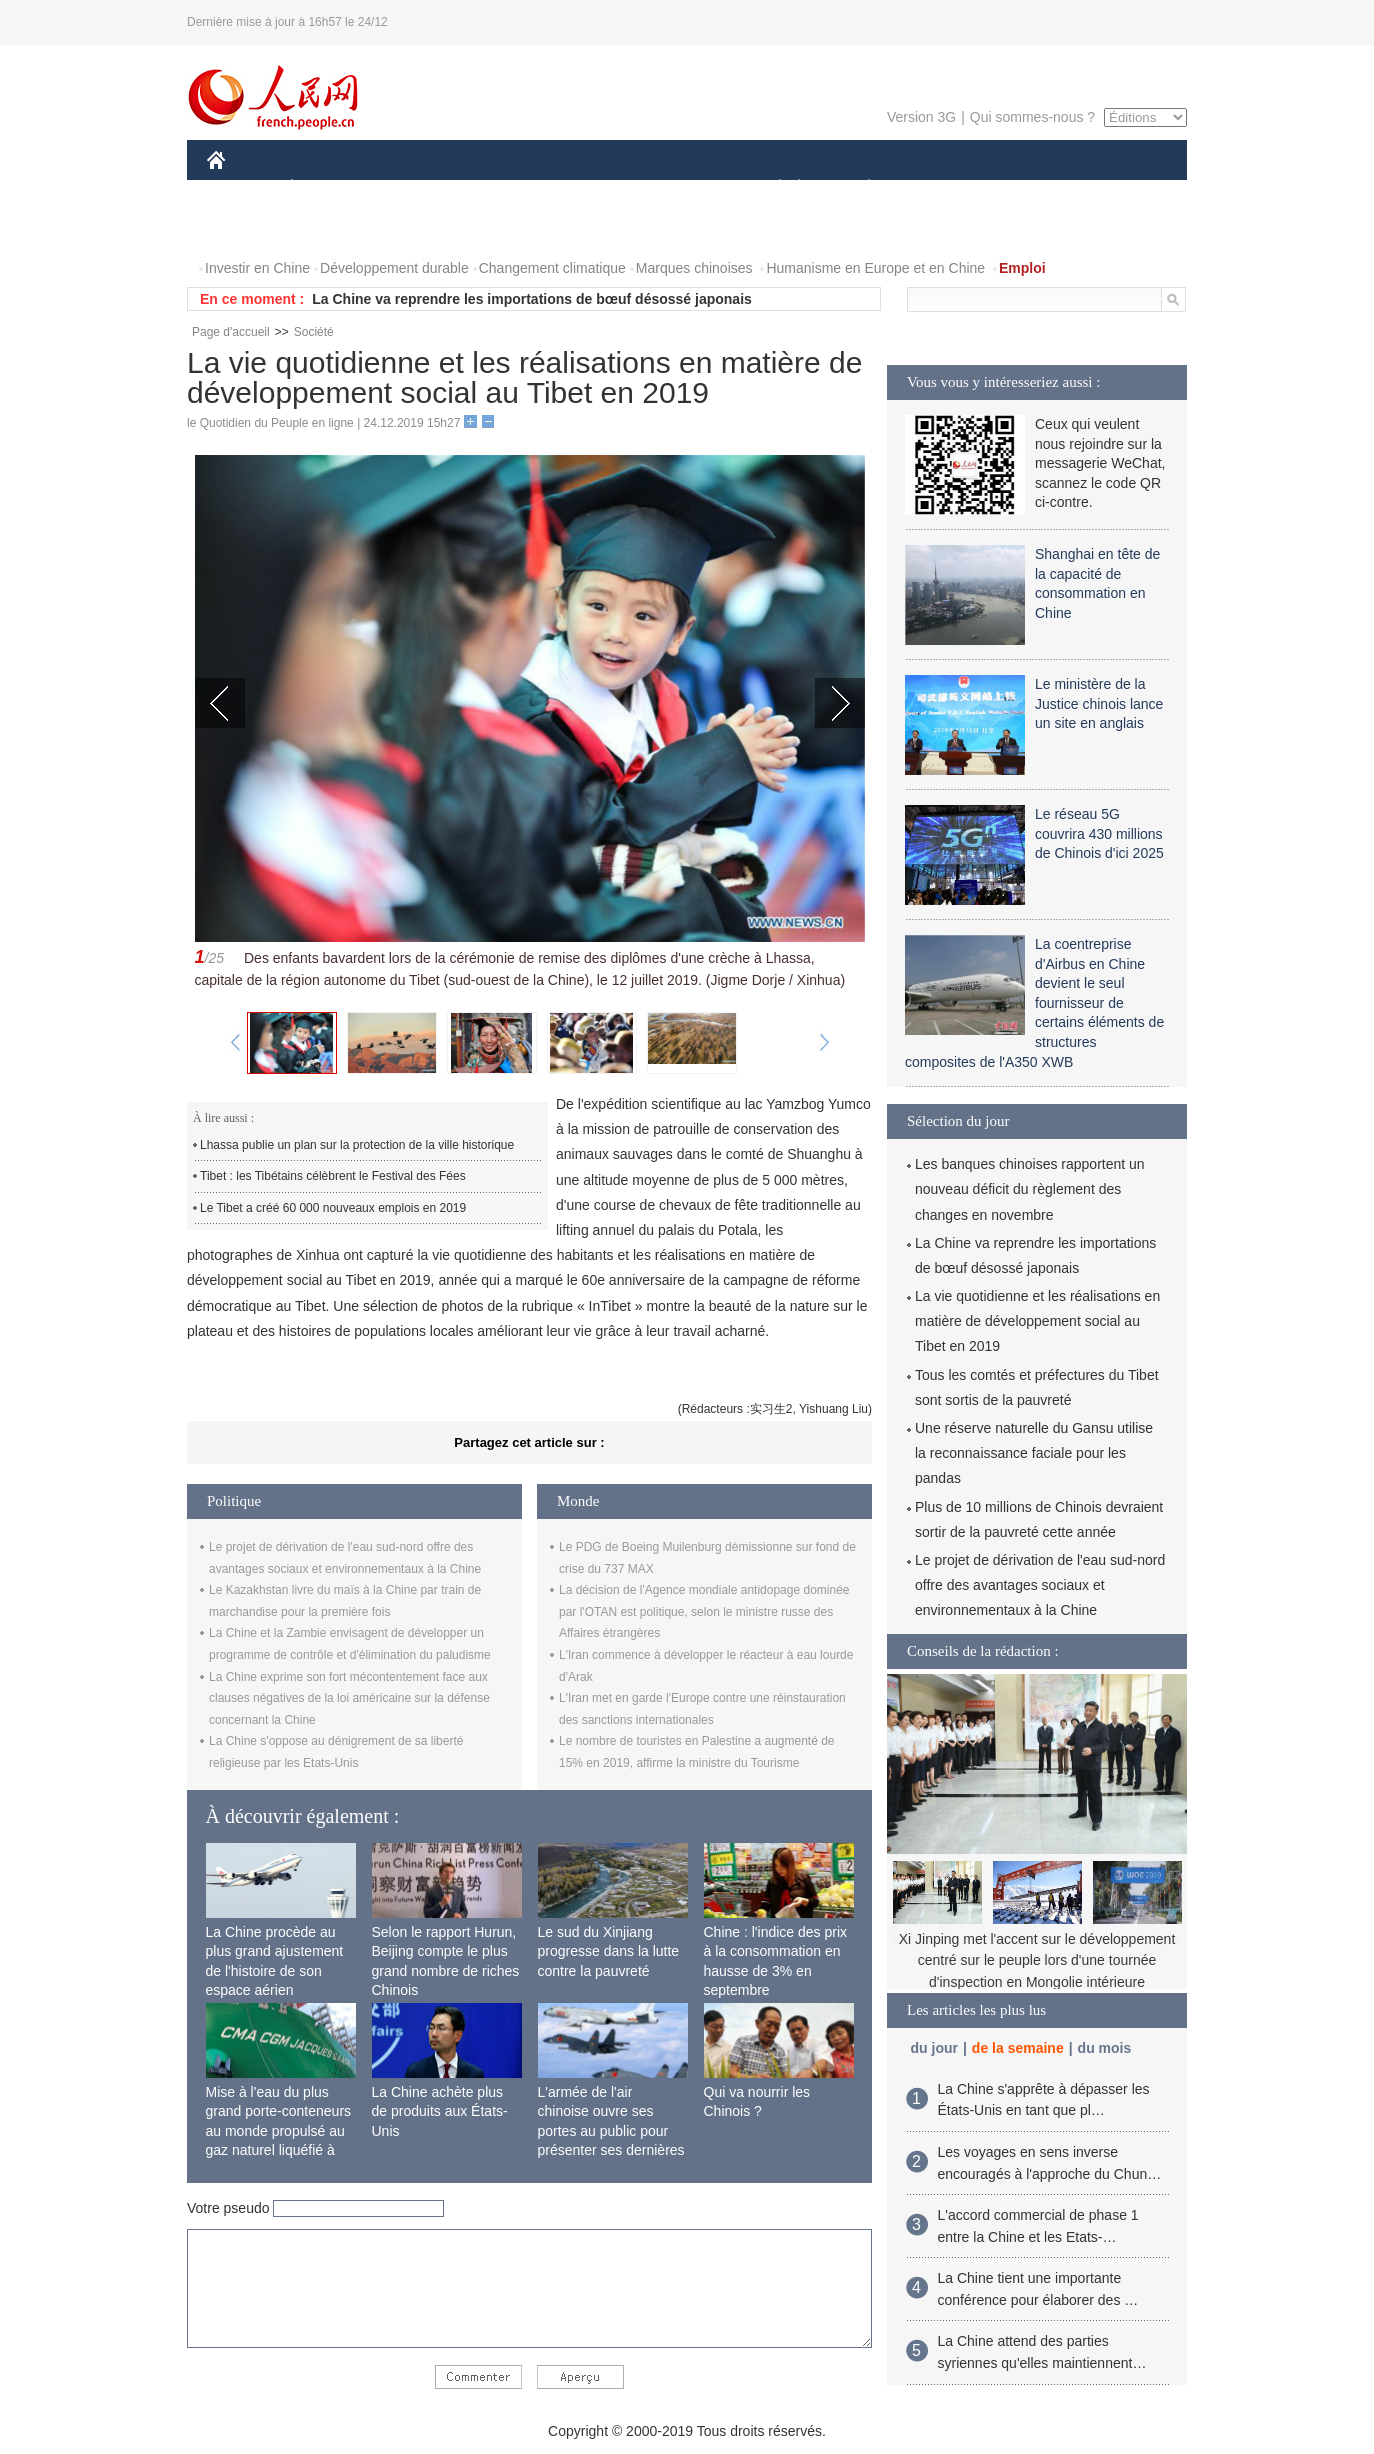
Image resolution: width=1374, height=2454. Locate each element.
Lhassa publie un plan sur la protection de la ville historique (357, 1145)
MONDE (419, 188)
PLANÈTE (858, 188)
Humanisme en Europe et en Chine (875, 268)
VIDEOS (328, 228)
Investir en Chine (257, 268)
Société (314, 332)
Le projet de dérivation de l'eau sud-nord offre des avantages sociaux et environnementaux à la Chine (1040, 1585)
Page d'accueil (231, 332)
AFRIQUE (503, 188)
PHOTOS (248, 228)
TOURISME (1024, 188)
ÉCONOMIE (328, 188)
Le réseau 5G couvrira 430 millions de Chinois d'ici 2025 (1099, 833)
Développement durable (394, 268)
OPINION (1118, 188)
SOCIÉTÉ (770, 188)
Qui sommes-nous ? (1032, 117)
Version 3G (921, 117)
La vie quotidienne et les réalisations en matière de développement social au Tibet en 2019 (1037, 1321)
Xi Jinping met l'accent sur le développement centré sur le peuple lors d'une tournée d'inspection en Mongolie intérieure (1037, 1960)
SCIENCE (591, 188)
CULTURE (681, 188)
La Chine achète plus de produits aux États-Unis (440, 2111)
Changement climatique (552, 268)
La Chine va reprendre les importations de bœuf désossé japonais (532, 299)
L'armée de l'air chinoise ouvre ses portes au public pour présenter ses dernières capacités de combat (611, 2131)
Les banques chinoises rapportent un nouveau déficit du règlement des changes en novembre (1030, 1189)
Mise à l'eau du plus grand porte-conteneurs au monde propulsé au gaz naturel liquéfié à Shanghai (279, 2131)
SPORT (938, 188)
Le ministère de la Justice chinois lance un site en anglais (1099, 703)
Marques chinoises (694, 268)
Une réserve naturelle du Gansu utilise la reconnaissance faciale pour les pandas (1034, 1453)
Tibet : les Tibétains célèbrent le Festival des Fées (333, 1176)
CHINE (241, 188)
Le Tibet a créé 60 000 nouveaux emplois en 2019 (333, 1208)
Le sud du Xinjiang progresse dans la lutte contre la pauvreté (609, 1951)
